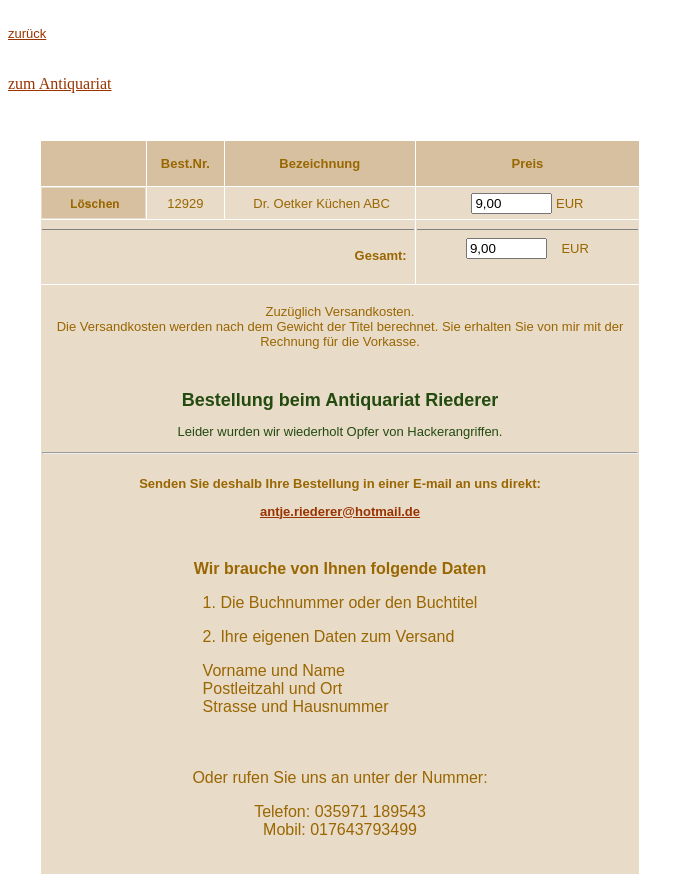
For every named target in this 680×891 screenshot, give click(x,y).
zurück (27, 33)
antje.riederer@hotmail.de (340, 511)
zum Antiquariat (60, 83)
